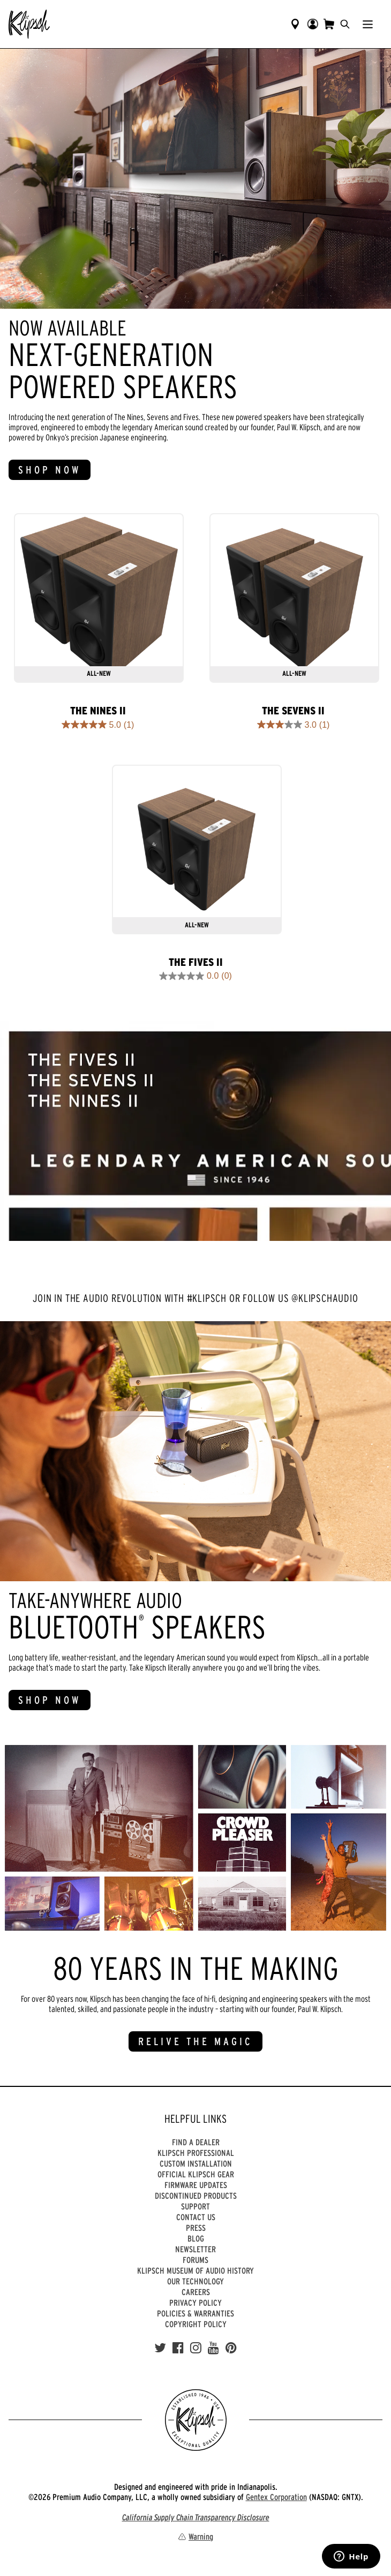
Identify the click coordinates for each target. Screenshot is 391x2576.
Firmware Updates (195, 2185)
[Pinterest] (231, 2348)
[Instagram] (195, 2348)
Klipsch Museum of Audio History (195, 2270)
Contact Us (195, 2217)
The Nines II (98, 711)
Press (196, 2227)
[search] (345, 24)
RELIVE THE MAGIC (195, 2041)
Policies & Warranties (195, 2313)
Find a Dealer (196, 2142)
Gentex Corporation (276, 2497)
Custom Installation (196, 2163)
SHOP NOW (49, 470)
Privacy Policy (195, 2302)
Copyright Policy (196, 2324)
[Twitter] (160, 2348)
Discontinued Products (196, 2195)
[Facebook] (178, 2348)
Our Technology (195, 2281)
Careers (196, 2292)
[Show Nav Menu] (367, 24)
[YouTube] (213, 2348)
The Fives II (196, 962)
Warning (195, 2536)
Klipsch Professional (195, 2153)
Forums (195, 2260)
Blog (195, 2238)
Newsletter (195, 2249)
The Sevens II (293, 711)
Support (195, 2206)
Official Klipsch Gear (195, 2174)
